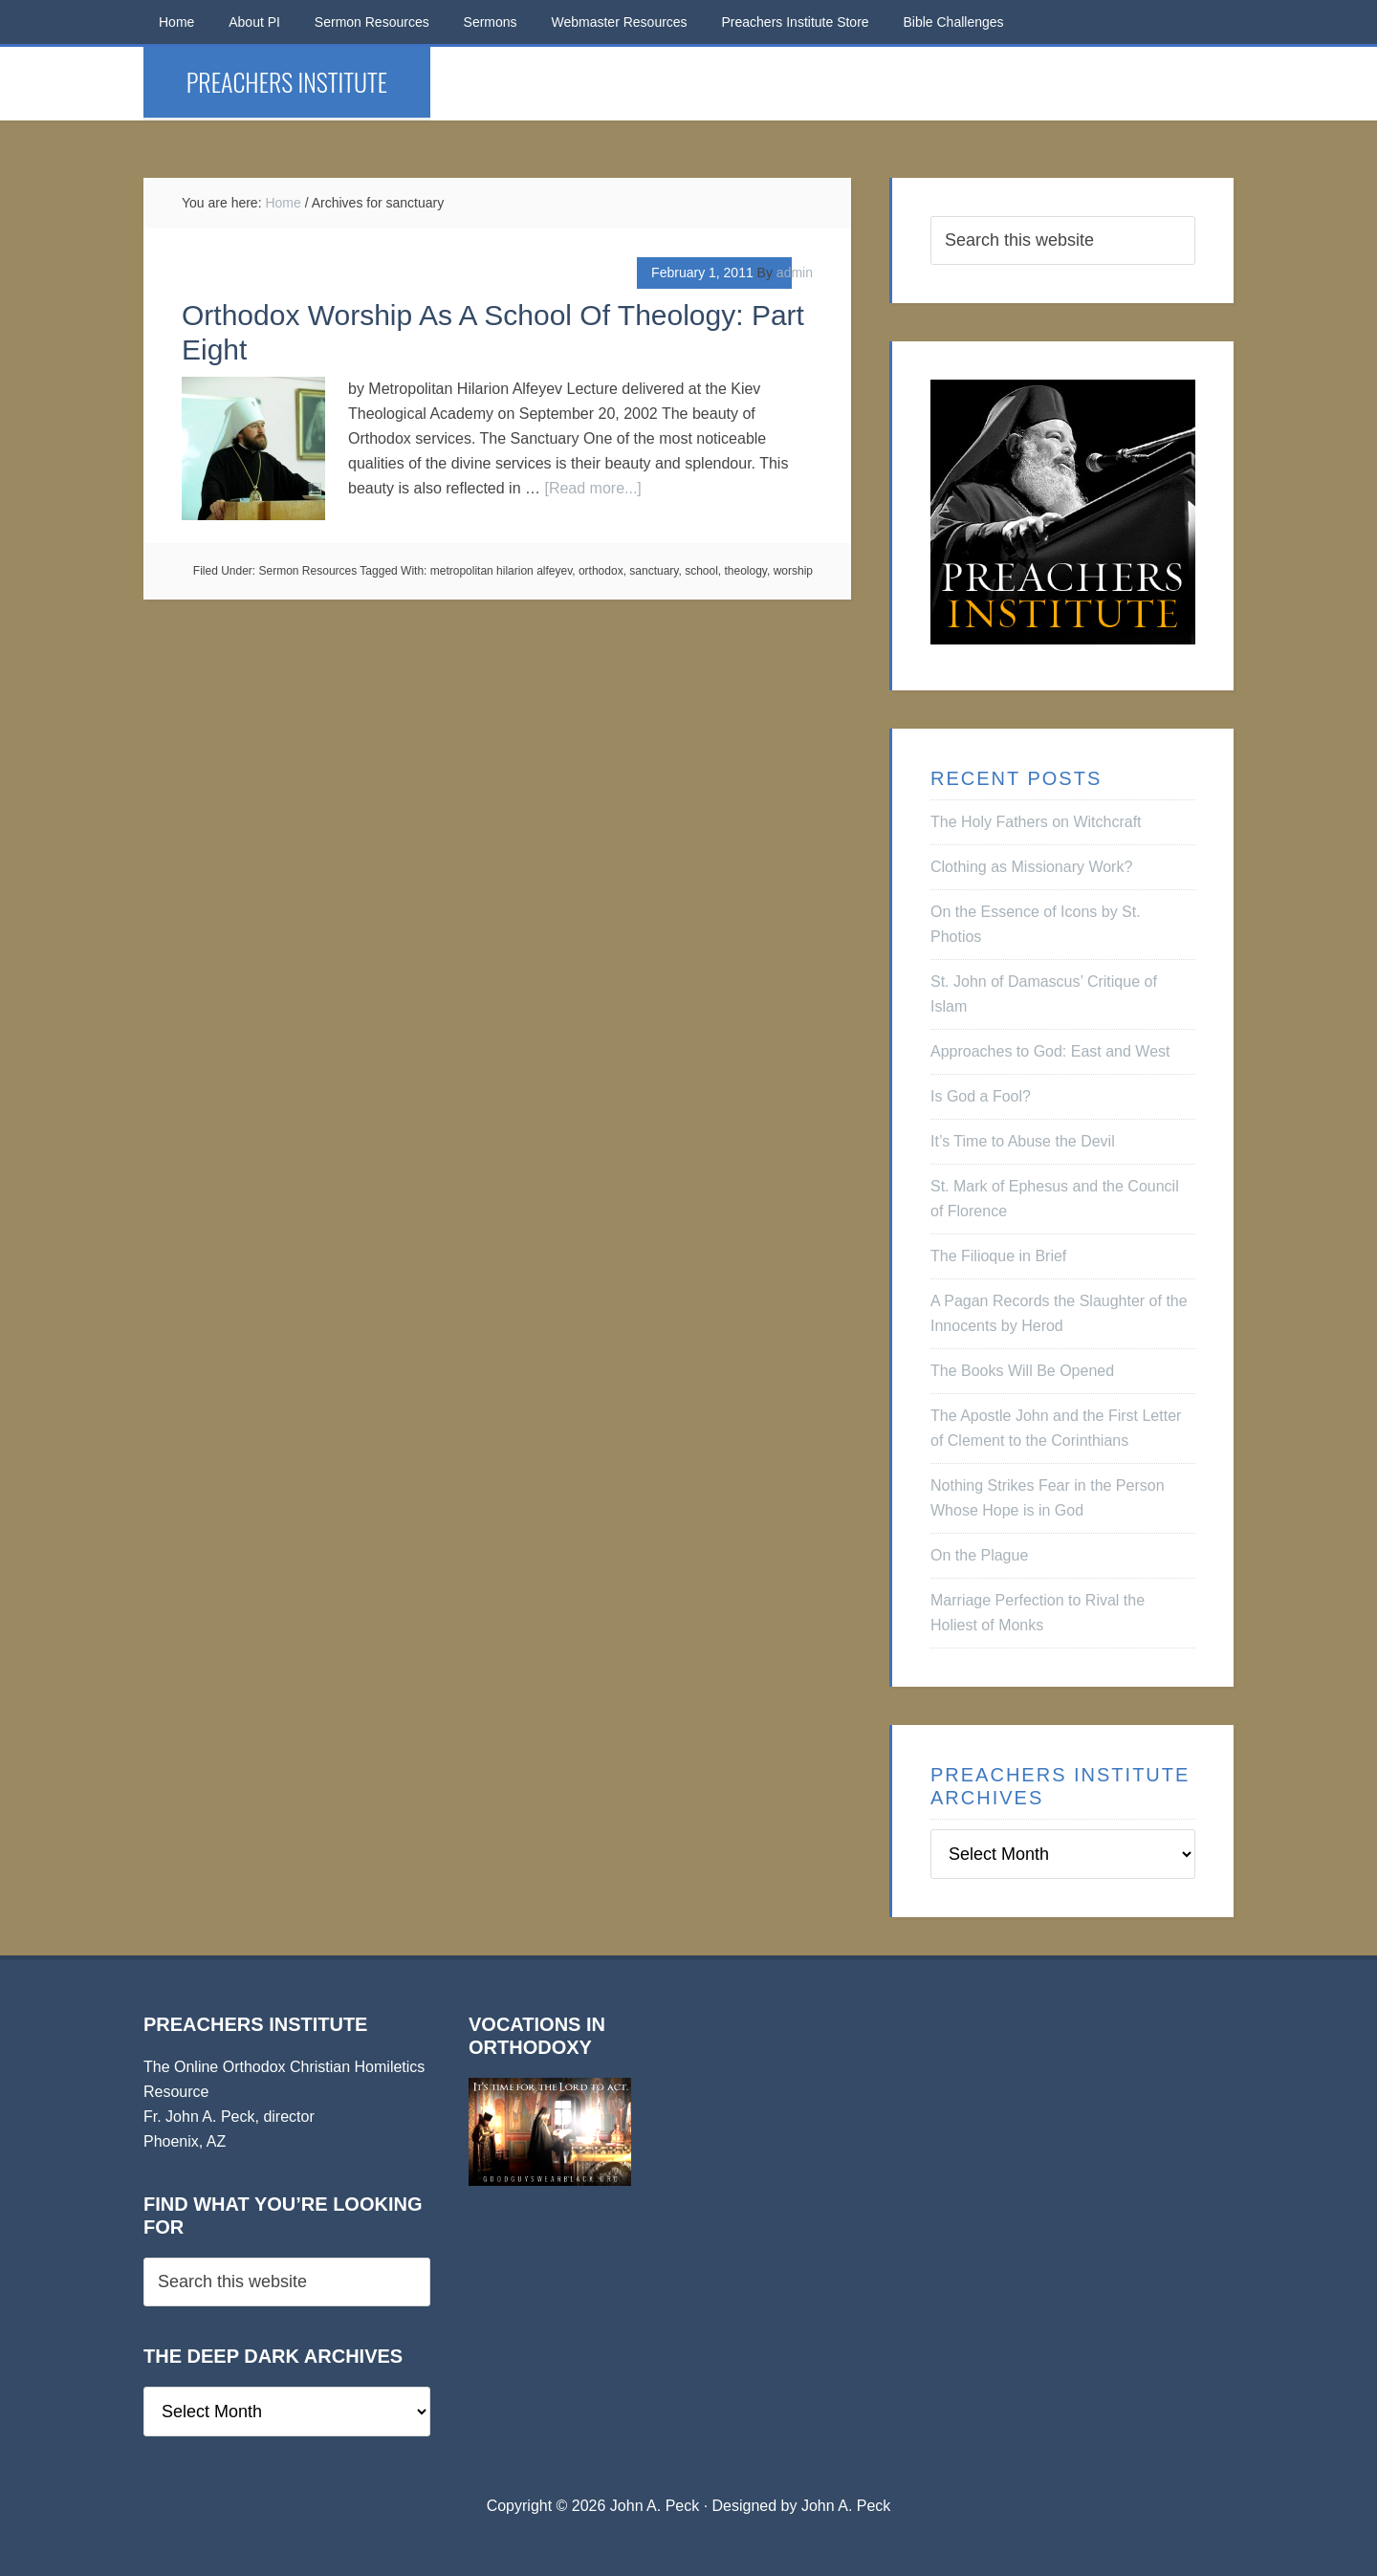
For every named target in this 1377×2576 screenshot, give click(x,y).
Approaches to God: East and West (1050, 1051)
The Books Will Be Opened (1022, 1371)
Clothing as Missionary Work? (1031, 867)
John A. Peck (845, 2506)
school (701, 571)
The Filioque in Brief (998, 1256)
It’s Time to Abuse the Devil (1022, 1141)
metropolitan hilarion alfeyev (501, 571)
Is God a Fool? (980, 1096)
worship (793, 571)
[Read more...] (592, 488)
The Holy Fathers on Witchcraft (1036, 822)
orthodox (601, 571)
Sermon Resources (308, 571)
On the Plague (979, 1555)
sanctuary (653, 571)
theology (745, 571)
